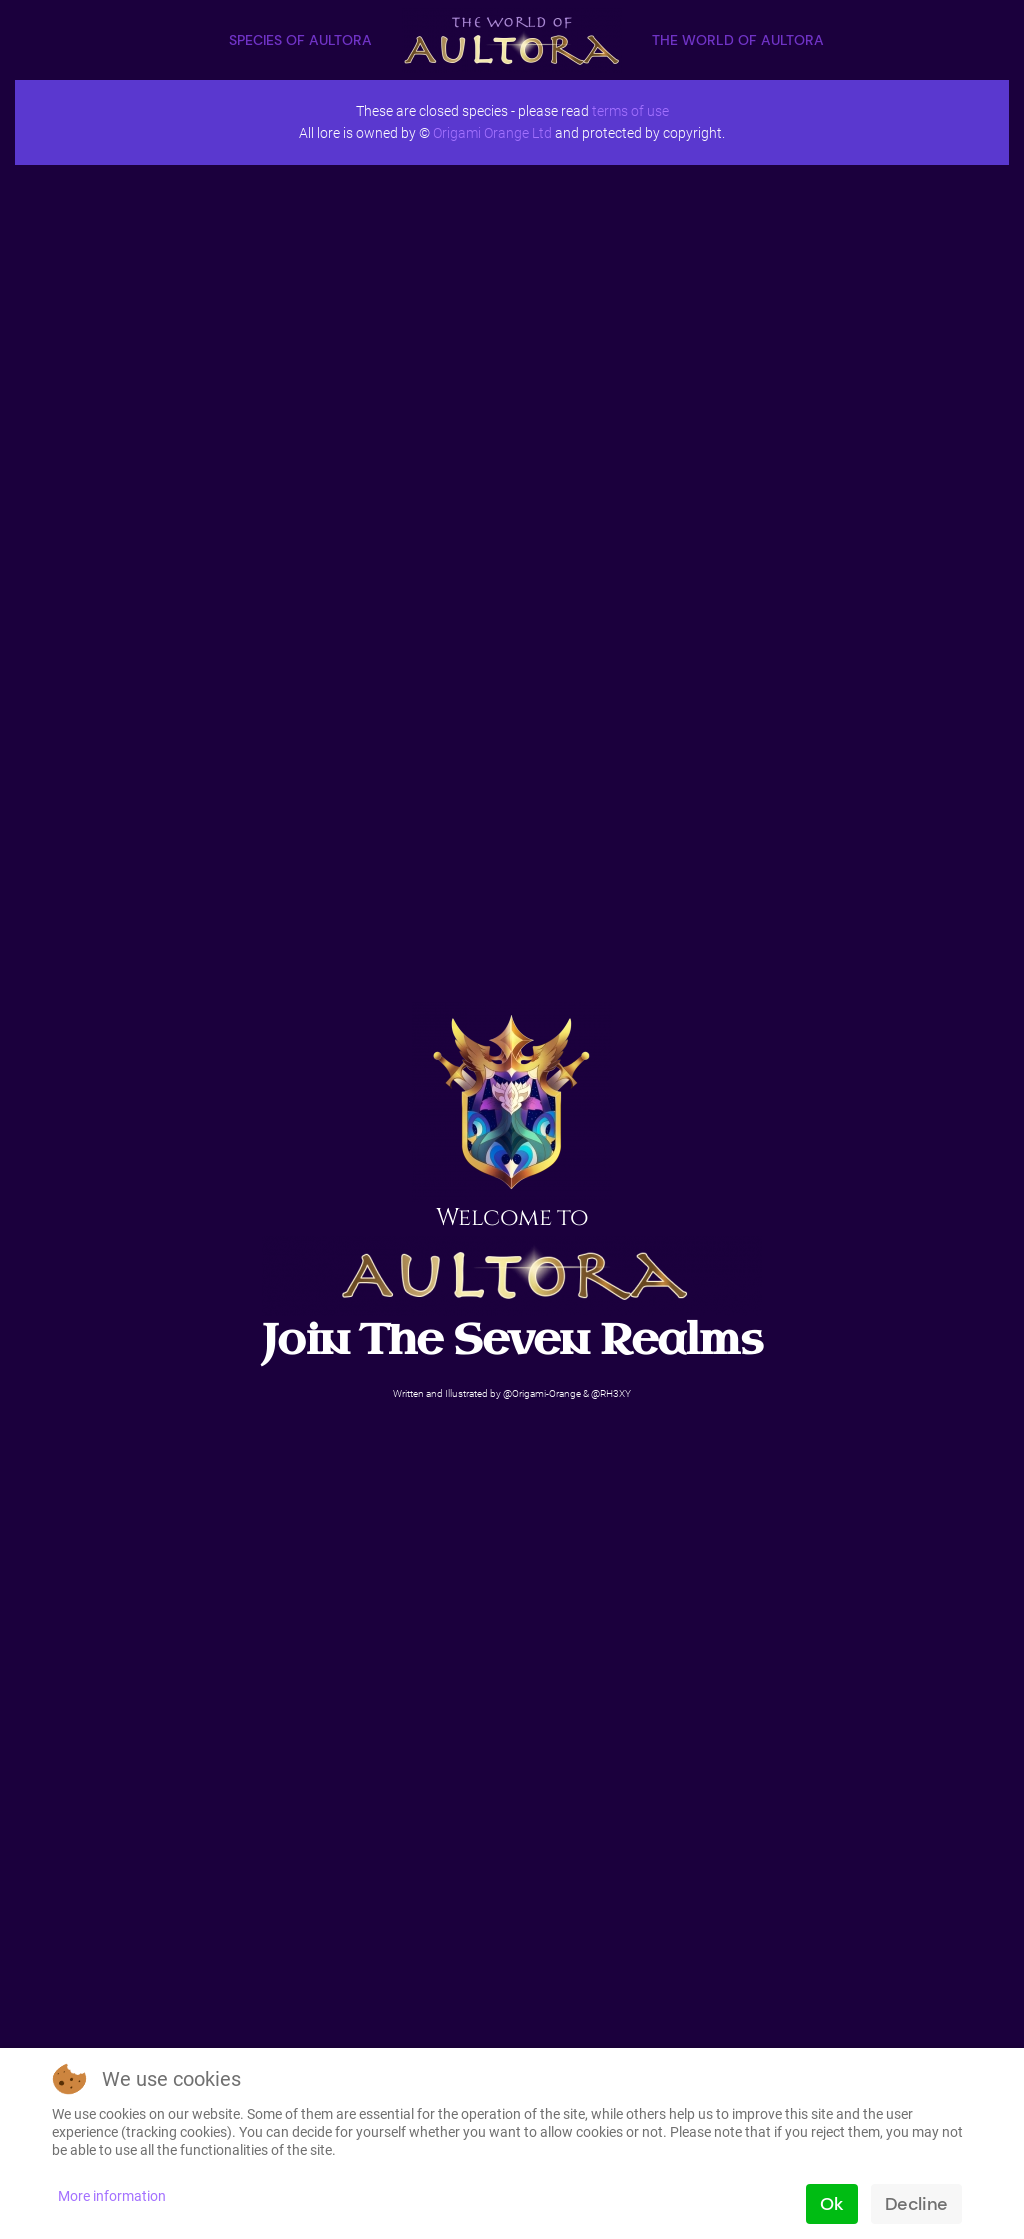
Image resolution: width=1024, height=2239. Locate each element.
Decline (916, 2204)
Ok (831, 2204)
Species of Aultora (300, 40)
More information (112, 2196)
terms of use (630, 111)
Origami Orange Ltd (492, 133)
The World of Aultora (738, 40)
